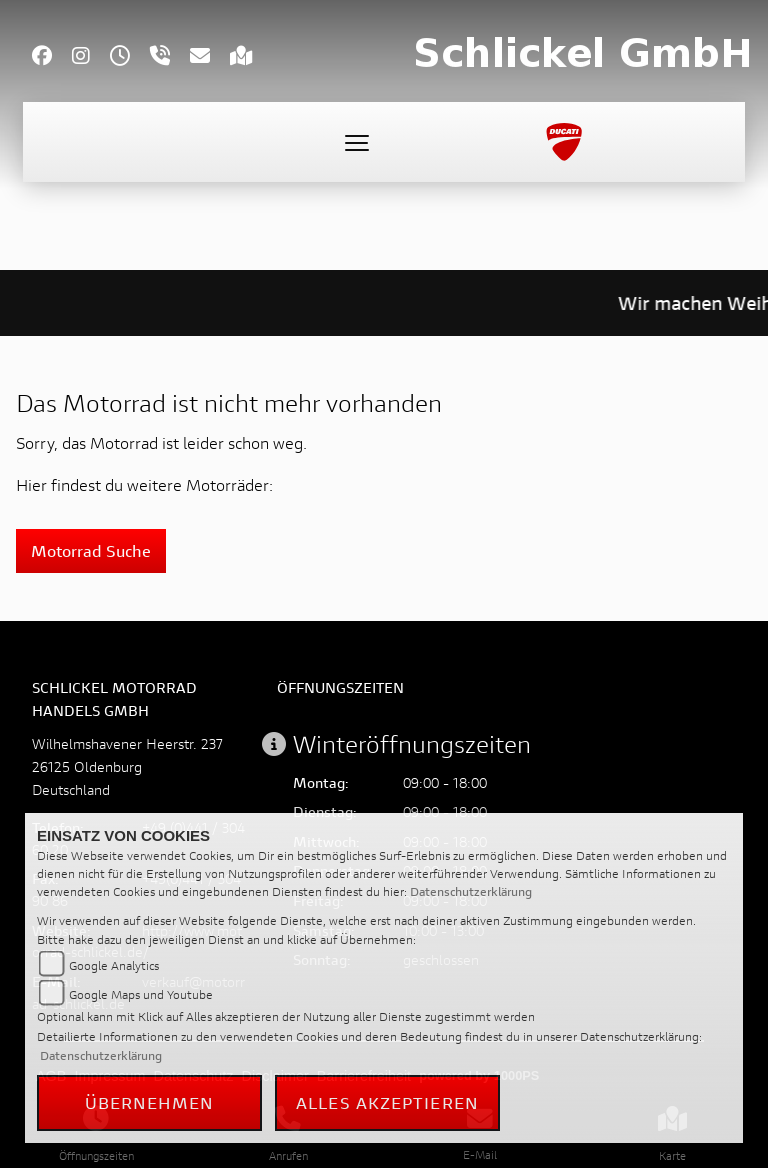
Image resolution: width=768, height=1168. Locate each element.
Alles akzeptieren (387, 1102)
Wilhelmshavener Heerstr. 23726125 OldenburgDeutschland (127, 766)
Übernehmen (150, 1102)
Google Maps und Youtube (141, 994)
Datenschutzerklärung (471, 891)
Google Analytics (114, 965)
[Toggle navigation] (357, 142)
